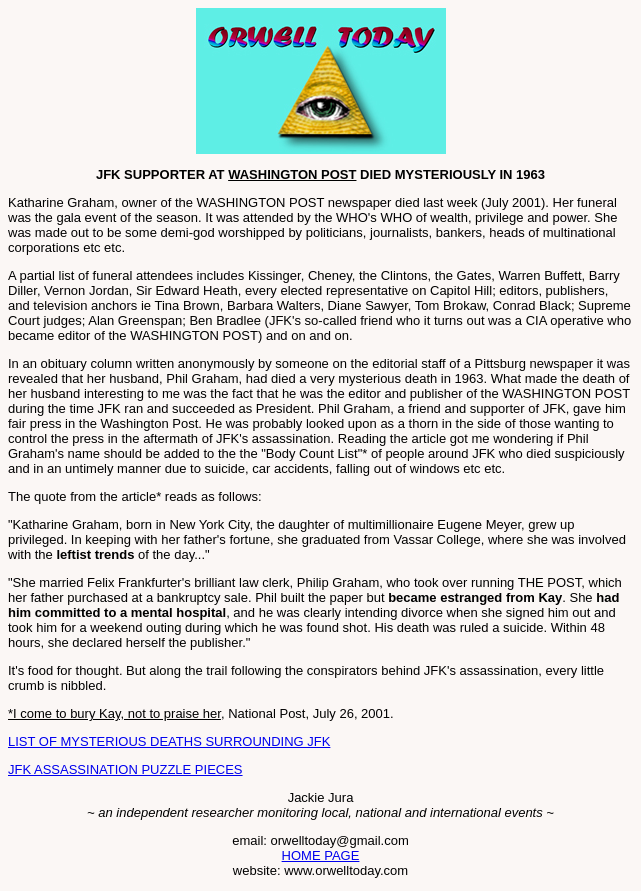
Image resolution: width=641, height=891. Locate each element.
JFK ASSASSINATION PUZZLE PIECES (125, 769)
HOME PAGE (321, 855)
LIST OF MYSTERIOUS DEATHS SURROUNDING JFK (169, 741)
